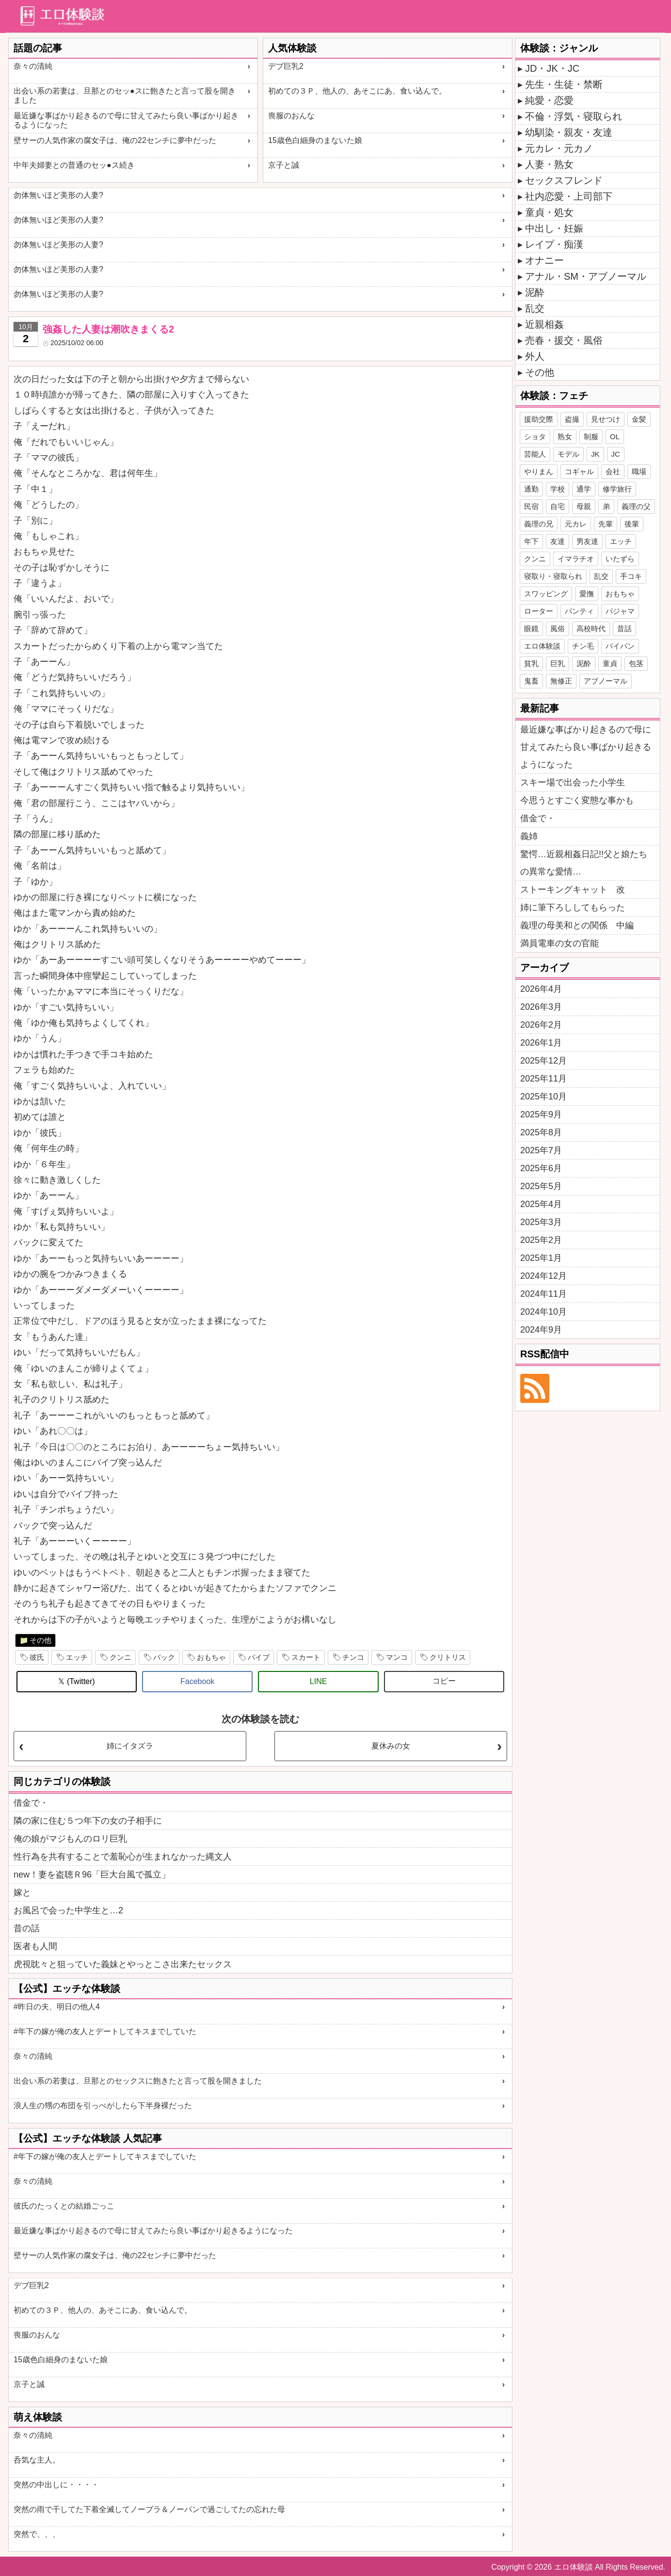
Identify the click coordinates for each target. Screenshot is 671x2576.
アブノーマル (605, 681)
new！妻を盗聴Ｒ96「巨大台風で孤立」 (92, 1874)
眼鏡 (531, 628)
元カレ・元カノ (559, 148)
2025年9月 (541, 1114)
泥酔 (534, 292)
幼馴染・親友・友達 (568, 132)
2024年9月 (541, 1330)
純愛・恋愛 (549, 100)
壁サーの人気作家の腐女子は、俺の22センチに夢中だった (115, 140)
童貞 (610, 663)
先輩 (605, 524)
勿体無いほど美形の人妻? (58, 195)
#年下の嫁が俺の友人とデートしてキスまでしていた (105, 2031)
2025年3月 (541, 1222)
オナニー (544, 260)
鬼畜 (531, 681)
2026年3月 (541, 1007)
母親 (583, 506)
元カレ (576, 524)
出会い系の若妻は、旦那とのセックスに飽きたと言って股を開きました (138, 2081)
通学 (583, 489)
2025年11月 (543, 1078)
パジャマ (620, 611)
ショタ (535, 436)
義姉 (529, 836)
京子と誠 (283, 165)
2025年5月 (541, 1186)
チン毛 (583, 646)
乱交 (534, 308)
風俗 (557, 628)
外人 (534, 356)
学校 (557, 489)
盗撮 (572, 419)
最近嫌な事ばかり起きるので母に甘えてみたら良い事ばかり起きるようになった (126, 120)
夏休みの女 (390, 1746)
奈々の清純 (33, 66)
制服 (591, 436)
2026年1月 (541, 1043)
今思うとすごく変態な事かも (577, 800)
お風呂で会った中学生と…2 (68, 1910)
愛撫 (586, 593)
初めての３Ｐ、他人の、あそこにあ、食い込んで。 (357, 91)
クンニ (120, 1657)
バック (164, 1657)
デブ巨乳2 (286, 66)
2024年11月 (543, 1294)
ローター (538, 611)
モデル (568, 454)
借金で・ (31, 1803)
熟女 (565, 436)
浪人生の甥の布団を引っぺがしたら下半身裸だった (103, 2105)
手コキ (631, 576)
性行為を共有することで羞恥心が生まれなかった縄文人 (123, 1856)
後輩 (631, 524)
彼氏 (37, 1657)
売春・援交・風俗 (564, 340)
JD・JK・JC (552, 68)
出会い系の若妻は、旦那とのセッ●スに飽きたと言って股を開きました (125, 95)
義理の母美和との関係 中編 (577, 925)
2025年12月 (543, 1060)
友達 (557, 541)
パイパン (620, 646)
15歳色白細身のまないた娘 (315, 140)
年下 (531, 541)
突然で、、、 (37, 2534)
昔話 (624, 628)
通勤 (531, 489)
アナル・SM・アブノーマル (585, 276)
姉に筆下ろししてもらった (572, 907)
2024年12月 (543, 1276)
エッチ (77, 1657)
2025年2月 (541, 1240)
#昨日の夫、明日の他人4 (57, 2007)
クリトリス (448, 1657)
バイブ (259, 1657)
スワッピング (546, 593)
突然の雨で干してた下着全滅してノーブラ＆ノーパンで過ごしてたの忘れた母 (149, 2509)
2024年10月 (543, 1312)
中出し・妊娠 (554, 228)
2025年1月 (541, 1258)
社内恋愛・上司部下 (568, 196)
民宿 (531, 506)
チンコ (353, 1657)
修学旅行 (617, 489)
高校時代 (591, 628)
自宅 (557, 506)
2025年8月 (541, 1132)
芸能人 (535, 454)
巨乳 (557, 663)
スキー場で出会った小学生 (572, 782)
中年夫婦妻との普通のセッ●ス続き (74, 165)
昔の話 (27, 1928)
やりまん (538, 471)
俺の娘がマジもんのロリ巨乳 (70, 1839)
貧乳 (531, 663)
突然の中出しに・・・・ (56, 2485)
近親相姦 (544, 324)
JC (615, 454)
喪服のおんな (291, 115)
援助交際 (538, 419)
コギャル (579, 471)
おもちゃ (211, 1657)
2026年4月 (541, 989)
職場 (639, 471)
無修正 (561, 681)
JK (595, 454)
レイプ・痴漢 (554, 244)
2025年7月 (541, 1150)
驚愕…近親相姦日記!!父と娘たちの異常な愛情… (583, 862)
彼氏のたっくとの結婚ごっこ (64, 2206)
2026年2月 (541, 1025)
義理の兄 (538, 524)
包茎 (636, 663)
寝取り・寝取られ (553, 576)
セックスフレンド (564, 180)
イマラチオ (576, 559)
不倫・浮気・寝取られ (573, 116)
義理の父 (636, 506)
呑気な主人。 (37, 2460)
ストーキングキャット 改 (572, 889)
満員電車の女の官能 (559, 943)
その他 (40, 1640)
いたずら (620, 559)
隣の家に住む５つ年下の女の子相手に (88, 1821)
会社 (613, 471)
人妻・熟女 (549, 164)
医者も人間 (35, 1946)
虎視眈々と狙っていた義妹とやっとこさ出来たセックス (123, 1964)
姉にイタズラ (130, 1746)
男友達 (587, 541)
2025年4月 (541, 1204)
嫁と (22, 1892)
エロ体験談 (542, 646)
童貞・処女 (549, 212)
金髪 (639, 419)
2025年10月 (543, 1096)
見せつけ (605, 419)
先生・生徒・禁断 (564, 84)
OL (615, 436)
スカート (305, 1657)
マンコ (397, 1657)
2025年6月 (541, 1168)
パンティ (579, 611)
